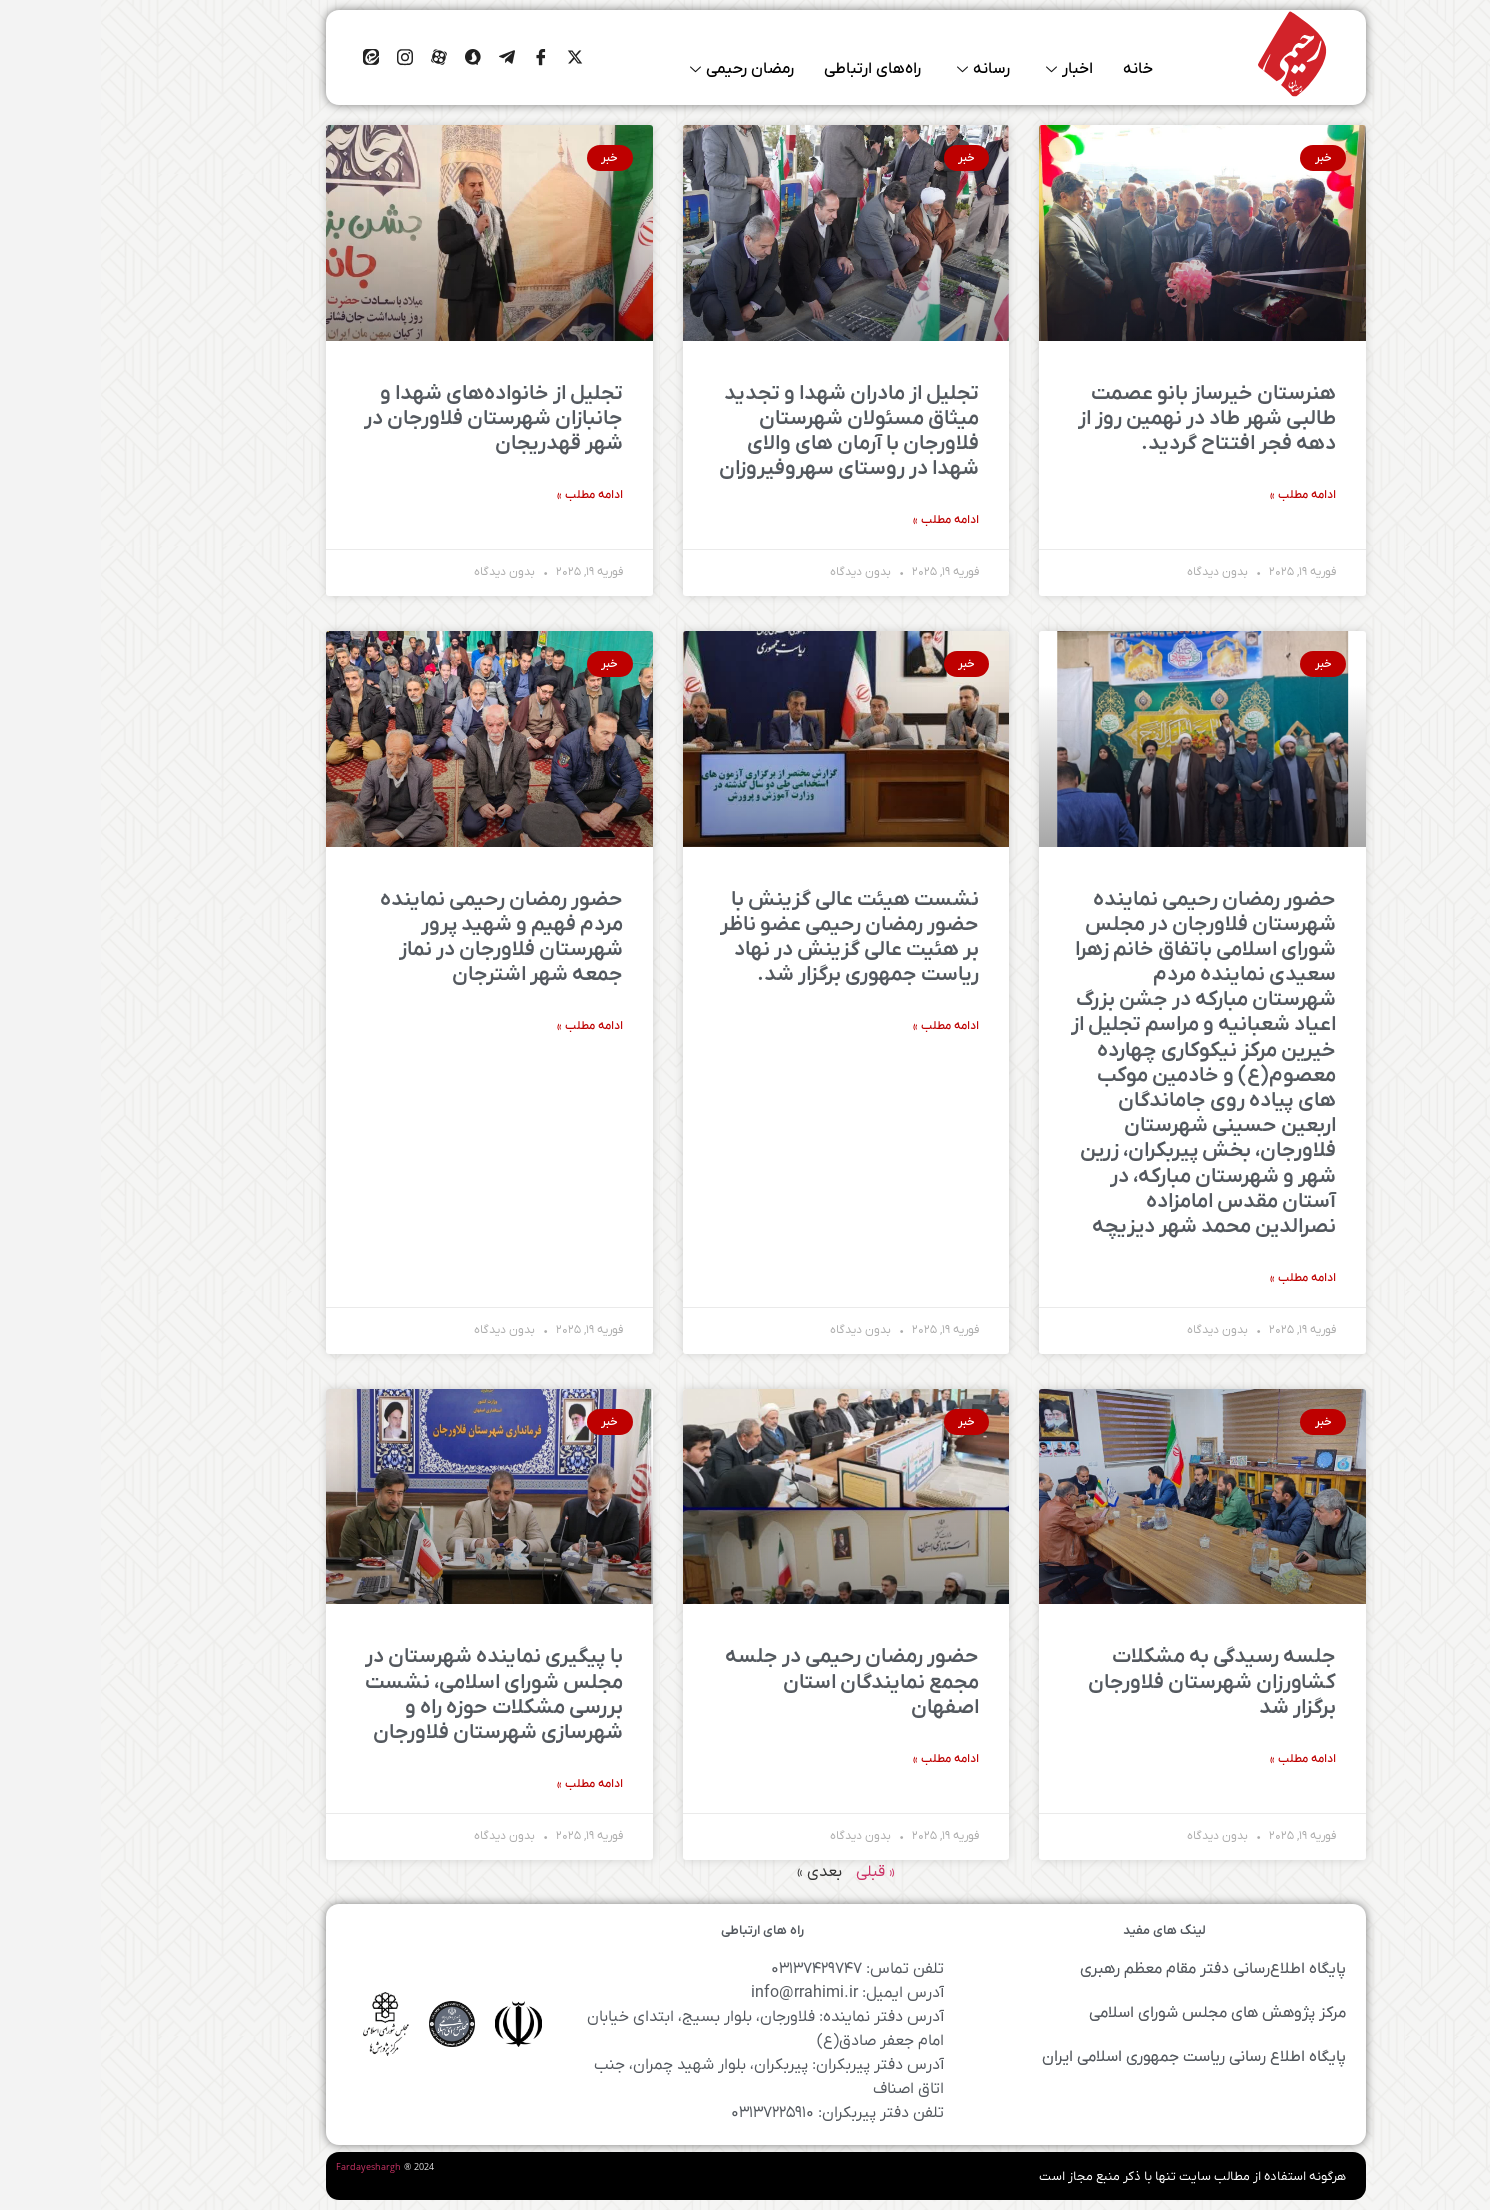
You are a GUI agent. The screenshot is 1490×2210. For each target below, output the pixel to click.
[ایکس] (474, 58)
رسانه (882, 70)
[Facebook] (440, 58)
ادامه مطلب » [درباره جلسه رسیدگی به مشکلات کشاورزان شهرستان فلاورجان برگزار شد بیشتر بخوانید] (1202, 1759)
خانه (1037, 70)
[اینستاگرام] (304, 58)
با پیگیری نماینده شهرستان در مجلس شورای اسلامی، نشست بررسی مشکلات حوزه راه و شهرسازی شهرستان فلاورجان (393, 1694)
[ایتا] (270, 58)
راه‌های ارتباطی (771, 70)
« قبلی (774, 1872)
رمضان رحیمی (641, 70)
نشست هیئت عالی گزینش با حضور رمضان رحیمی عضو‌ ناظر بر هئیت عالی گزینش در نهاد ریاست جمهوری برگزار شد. (748, 937)
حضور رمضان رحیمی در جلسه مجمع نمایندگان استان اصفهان (751, 1681)
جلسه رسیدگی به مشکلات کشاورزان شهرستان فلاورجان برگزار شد (1111, 1681)
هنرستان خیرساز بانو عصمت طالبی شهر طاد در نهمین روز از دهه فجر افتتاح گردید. (1106, 418)
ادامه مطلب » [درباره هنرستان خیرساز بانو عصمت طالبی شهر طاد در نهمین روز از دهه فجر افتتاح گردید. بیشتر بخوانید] (1202, 495)
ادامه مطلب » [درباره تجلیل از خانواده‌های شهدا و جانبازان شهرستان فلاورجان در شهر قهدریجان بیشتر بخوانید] (489, 495)
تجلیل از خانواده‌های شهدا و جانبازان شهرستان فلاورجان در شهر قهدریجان (392, 418)
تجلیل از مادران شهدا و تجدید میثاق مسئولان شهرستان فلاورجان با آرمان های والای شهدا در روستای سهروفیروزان (748, 431)
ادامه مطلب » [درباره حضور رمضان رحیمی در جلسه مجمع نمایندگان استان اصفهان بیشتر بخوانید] (845, 1759)
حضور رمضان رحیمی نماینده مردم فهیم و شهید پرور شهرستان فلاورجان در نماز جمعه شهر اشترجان (400, 937)
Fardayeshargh (267, 2168)
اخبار (968, 70)
